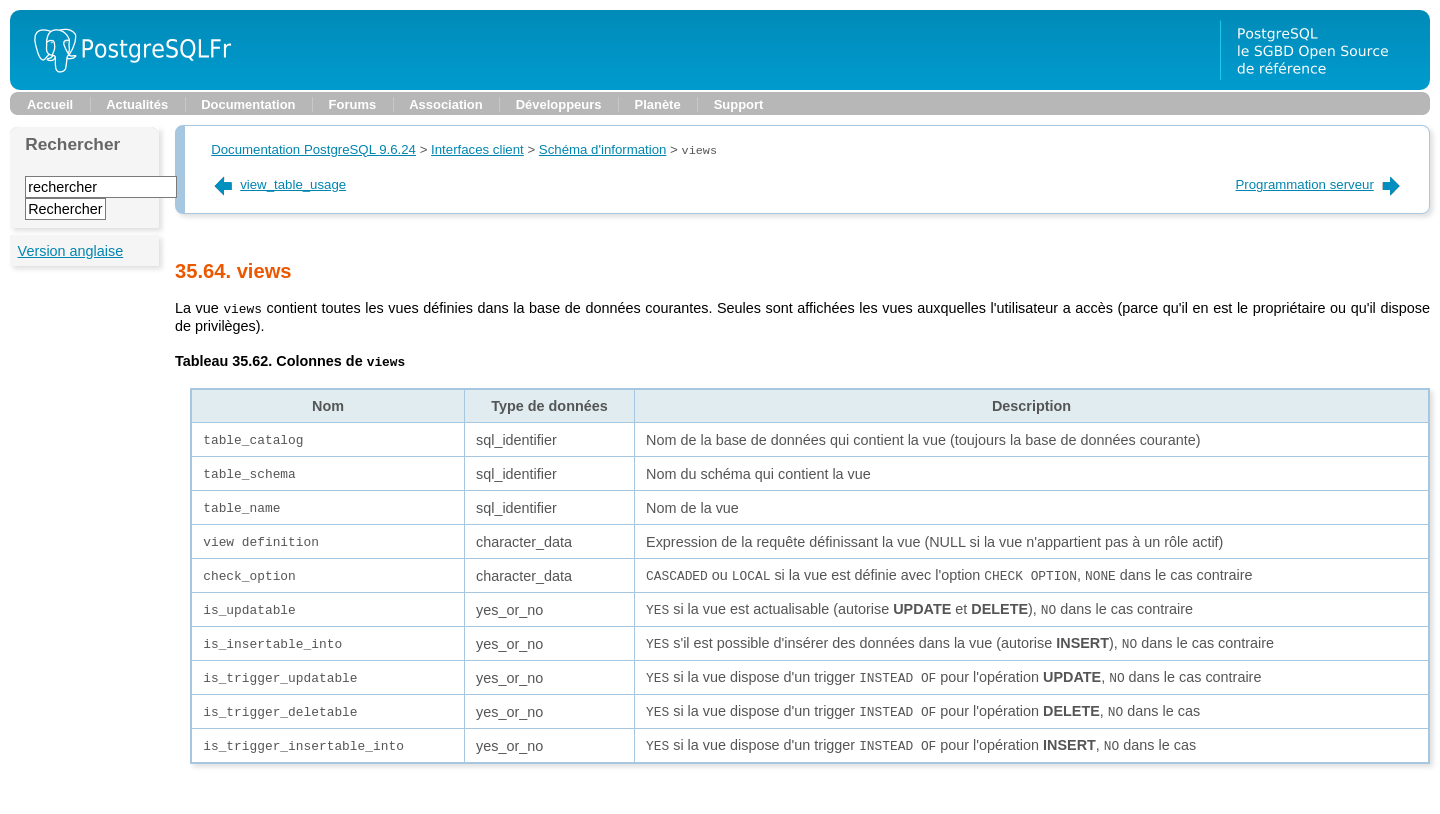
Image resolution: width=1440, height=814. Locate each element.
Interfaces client (477, 150)
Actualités (137, 104)
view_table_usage (278, 184)
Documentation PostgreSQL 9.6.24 (313, 150)
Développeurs (559, 104)
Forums (353, 104)
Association (445, 104)
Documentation (248, 104)
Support (739, 104)
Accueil (50, 104)
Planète (658, 104)
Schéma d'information (603, 150)
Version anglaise (71, 251)
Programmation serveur (1319, 184)
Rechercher (72, 144)
